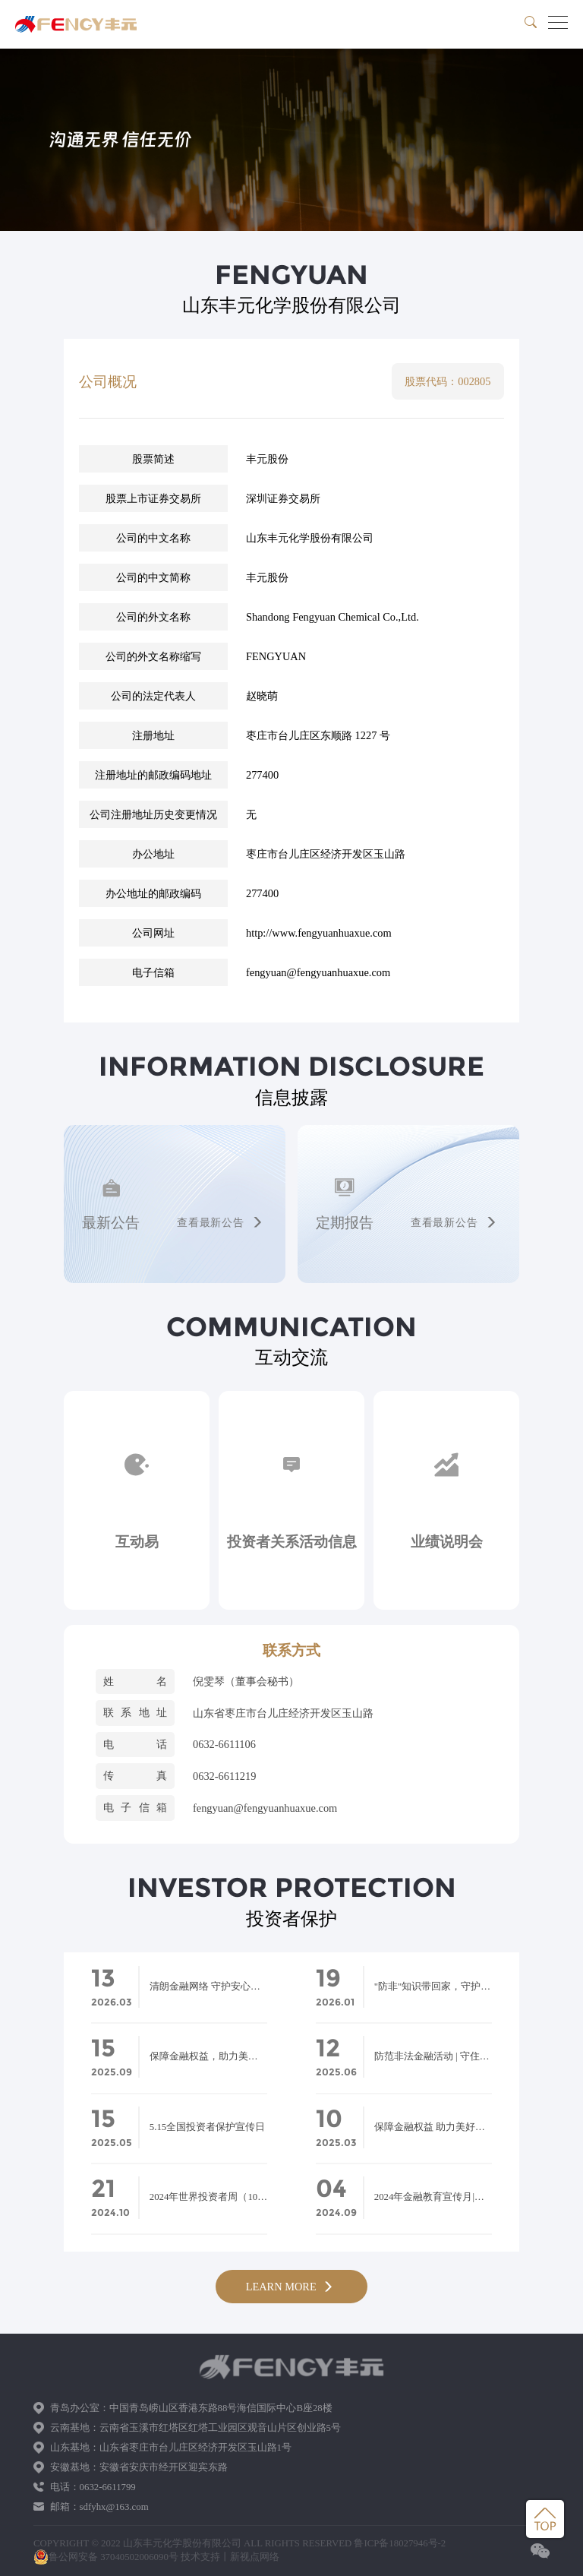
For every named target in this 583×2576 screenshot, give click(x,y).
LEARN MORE (292, 2286)
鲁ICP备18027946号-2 (400, 2543)
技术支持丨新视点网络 (230, 2557)
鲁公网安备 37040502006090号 (105, 2557)
